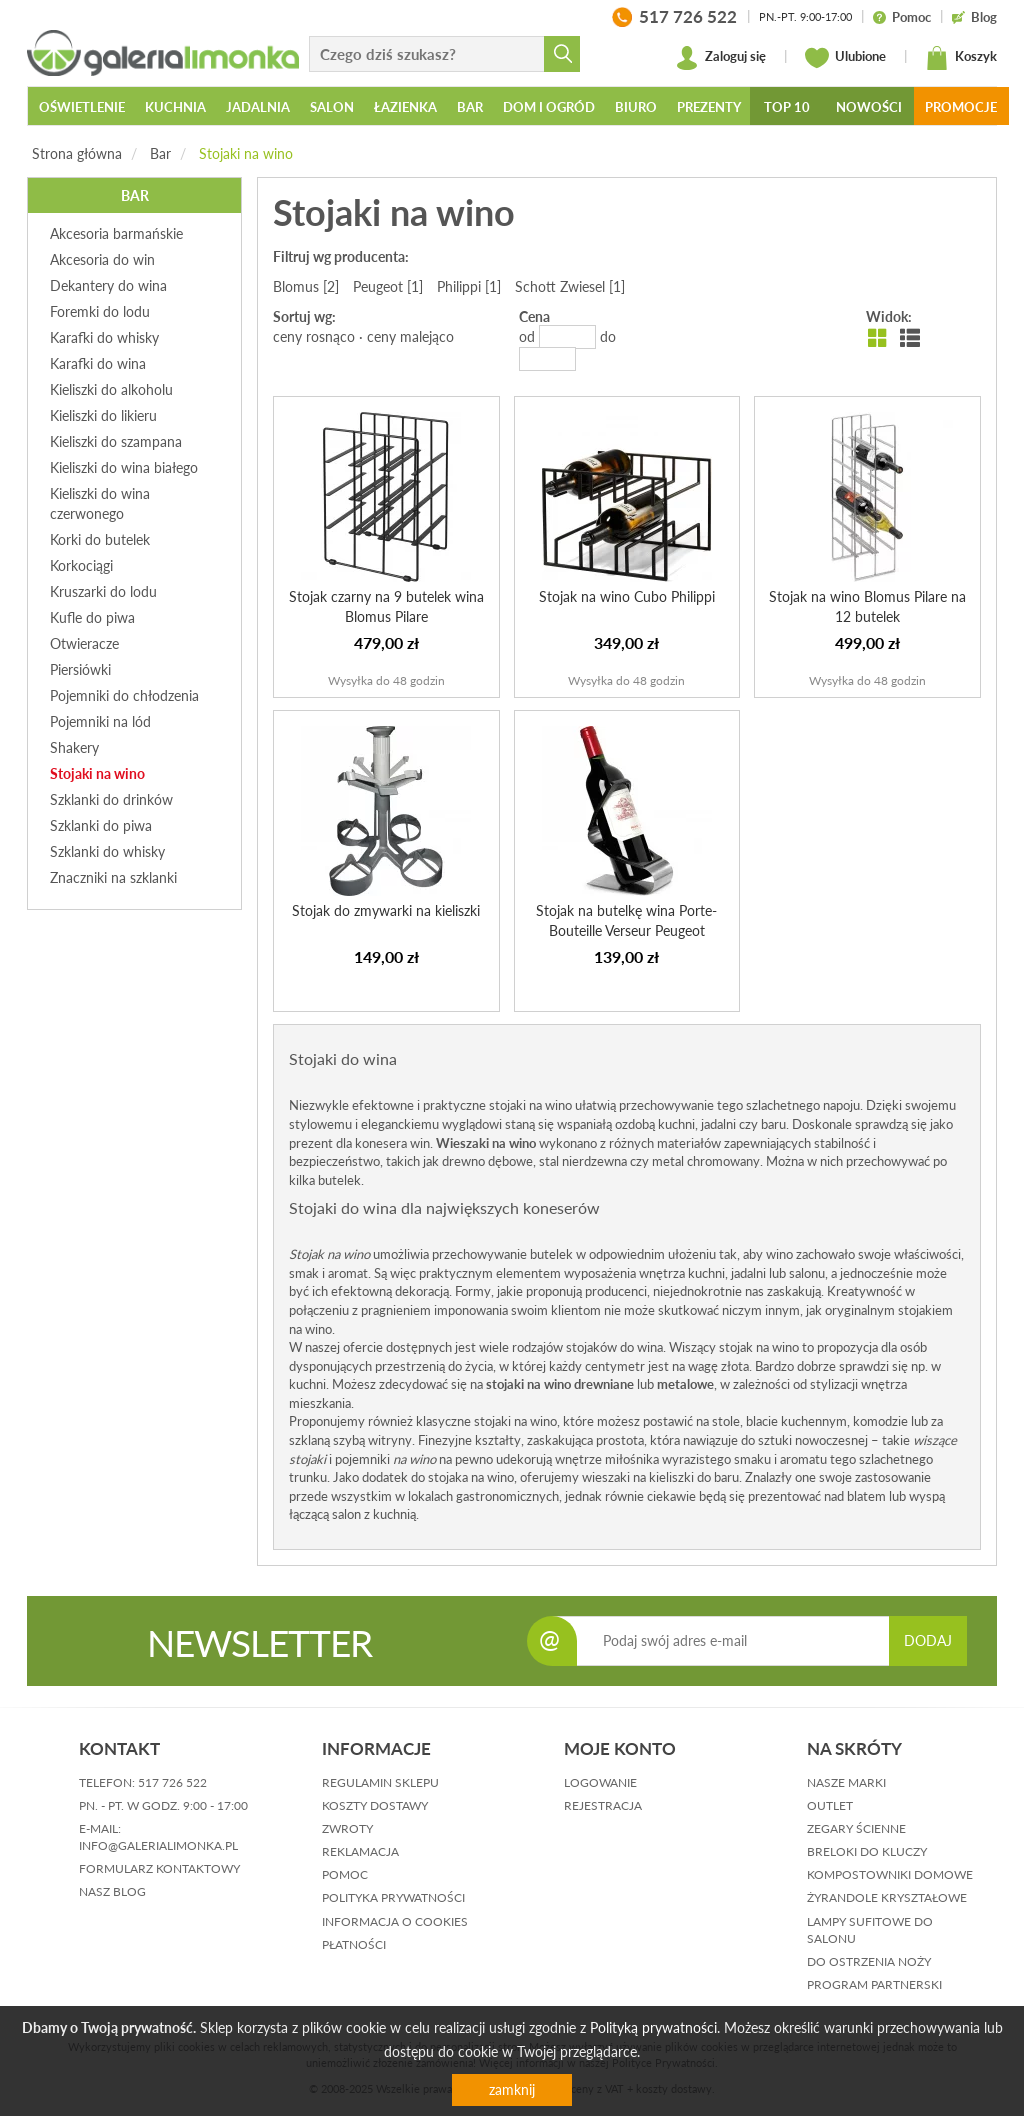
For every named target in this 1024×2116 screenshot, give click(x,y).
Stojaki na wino (246, 153)
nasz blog (112, 1891)
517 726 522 (172, 1782)
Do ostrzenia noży (869, 1961)
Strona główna (77, 153)
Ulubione (845, 58)
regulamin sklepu (380, 1782)
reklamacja (360, 1851)
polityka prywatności (393, 1897)
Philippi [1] (469, 286)
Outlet (830, 1805)
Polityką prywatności (653, 2027)
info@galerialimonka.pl (158, 1845)
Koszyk (961, 58)
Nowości (869, 107)
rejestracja (603, 1805)
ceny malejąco (410, 336)
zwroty (347, 1828)
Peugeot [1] (388, 286)
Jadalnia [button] (258, 107)
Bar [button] (470, 107)
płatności (354, 1944)
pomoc (345, 1874)
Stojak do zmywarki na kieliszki (386, 910)
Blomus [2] (306, 286)
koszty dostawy (375, 1805)
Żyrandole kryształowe (887, 1897)
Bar (160, 153)
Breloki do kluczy (867, 1851)
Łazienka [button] (405, 107)
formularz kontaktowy (159, 1868)
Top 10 (787, 107)
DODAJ (928, 1640)
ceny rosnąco (314, 336)
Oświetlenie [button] (82, 107)
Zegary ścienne (856, 1828)
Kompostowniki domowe (890, 1874)
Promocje (961, 107)
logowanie (600, 1782)
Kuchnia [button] (175, 107)
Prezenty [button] (709, 107)
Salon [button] (332, 107)
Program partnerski (874, 1984)
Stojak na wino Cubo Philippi (627, 596)
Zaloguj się (720, 58)
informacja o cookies (395, 1921)
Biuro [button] (636, 107)
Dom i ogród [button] (549, 107)
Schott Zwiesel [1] (570, 286)
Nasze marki (846, 1782)
